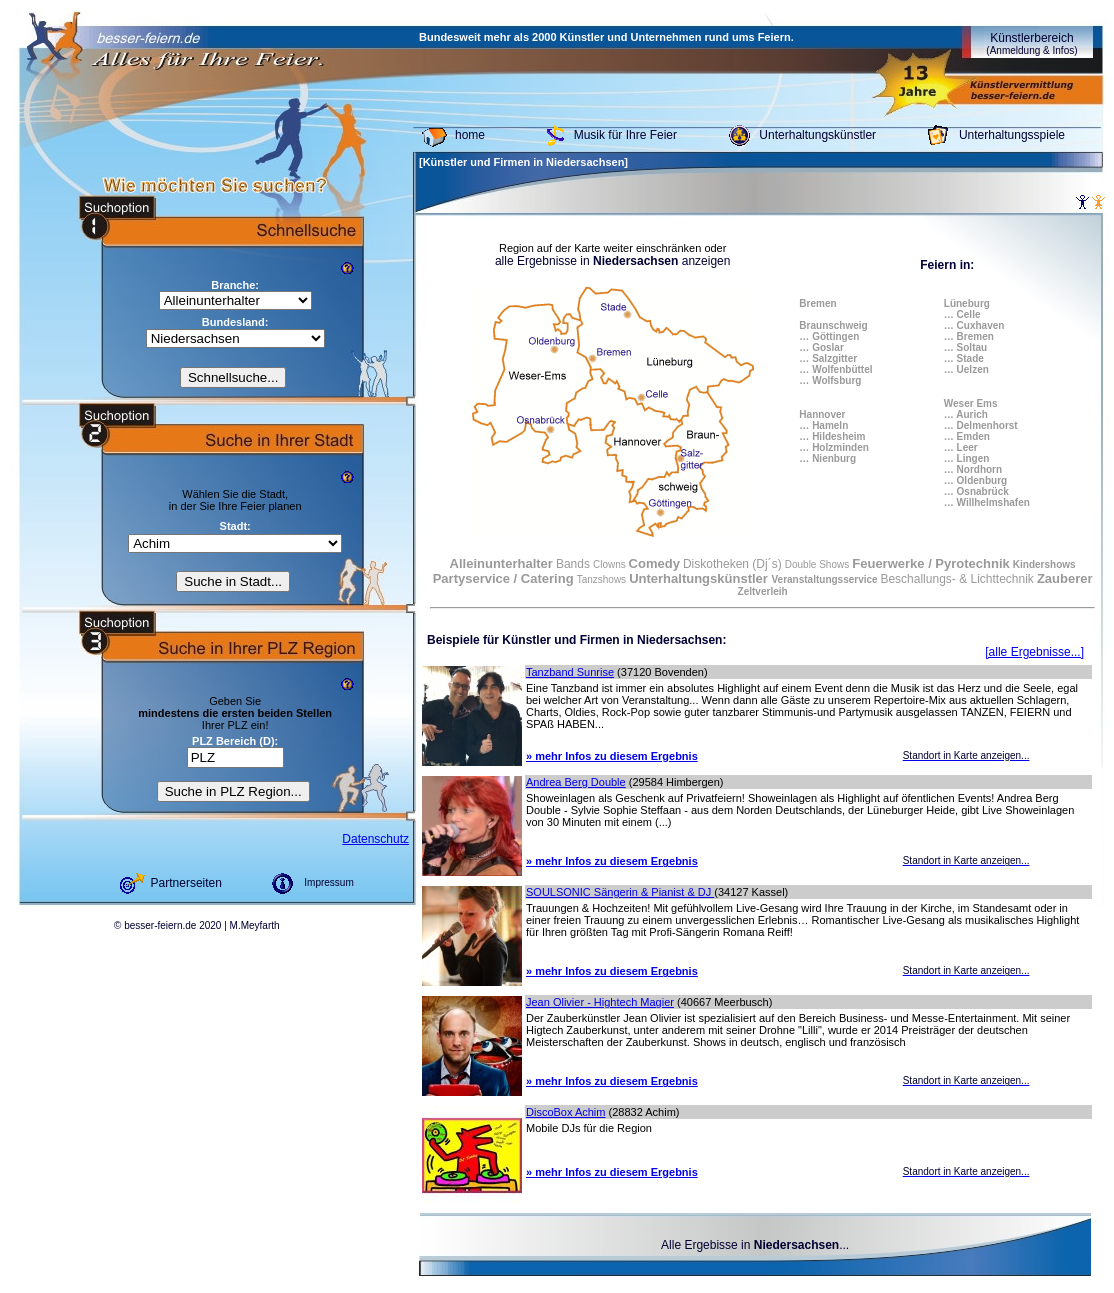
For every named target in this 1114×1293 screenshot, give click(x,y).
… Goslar (821, 347)
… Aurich (966, 414)
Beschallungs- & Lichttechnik (956, 579)
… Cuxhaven (974, 325)
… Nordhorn (973, 469)
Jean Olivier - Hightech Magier (600, 1002)
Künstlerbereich (1031, 43)
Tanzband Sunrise (570, 672)
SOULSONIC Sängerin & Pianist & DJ (620, 892)
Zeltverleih (763, 591)
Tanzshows (601, 579)
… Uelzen (966, 369)
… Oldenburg (975, 480)
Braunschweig (833, 325)
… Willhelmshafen (987, 502)
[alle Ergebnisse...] (1034, 652)
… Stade (964, 358)
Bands (573, 564)
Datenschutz (375, 839)
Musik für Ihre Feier (625, 135)
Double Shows (817, 564)
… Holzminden (833, 447)
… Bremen (969, 336)
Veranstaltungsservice (825, 579)
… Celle (962, 314)
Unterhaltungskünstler (817, 135)
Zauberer (1065, 578)
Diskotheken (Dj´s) (732, 564)
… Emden (967, 436)
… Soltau (965, 347)
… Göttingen (829, 336)
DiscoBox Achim (565, 1112)
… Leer (961, 447)
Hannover (822, 414)
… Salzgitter (828, 358)
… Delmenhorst (981, 425)
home (470, 135)
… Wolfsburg (830, 380)
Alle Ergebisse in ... (755, 1245)
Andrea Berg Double (576, 782)
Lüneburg (967, 303)
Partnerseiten (186, 883)
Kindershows (1044, 564)
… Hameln (823, 425)
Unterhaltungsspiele (1012, 135)
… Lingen (967, 458)
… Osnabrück (976, 491)
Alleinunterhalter (501, 563)
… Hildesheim (832, 436)
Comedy (654, 563)
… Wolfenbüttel (835, 369)
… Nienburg (827, 458)
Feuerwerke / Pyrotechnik (931, 563)
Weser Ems (971, 403)
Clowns (611, 564)
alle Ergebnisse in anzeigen (613, 261)
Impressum (328, 882)
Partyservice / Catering (503, 578)
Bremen (817, 303)
